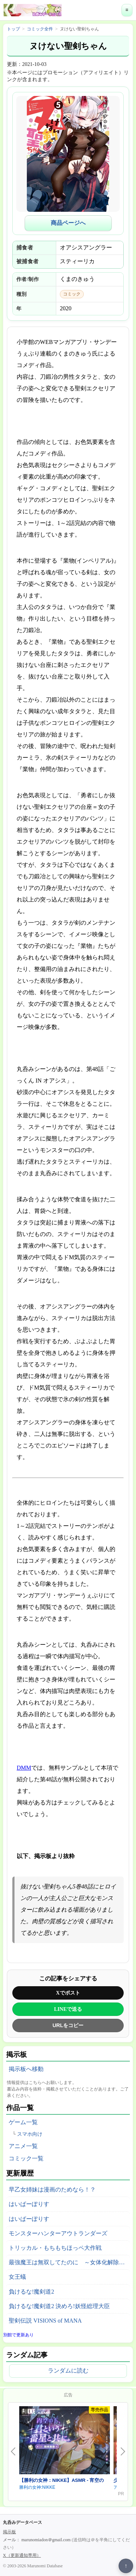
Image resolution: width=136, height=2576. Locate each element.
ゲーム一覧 (23, 2122)
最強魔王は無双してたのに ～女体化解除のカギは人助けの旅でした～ (69, 2262)
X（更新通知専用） (22, 2555)
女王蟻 (17, 2277)
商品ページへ (68, 223)
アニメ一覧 (23, 2146)
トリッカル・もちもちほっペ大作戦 (55, 2248)
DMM (24, 1768)
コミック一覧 (26, 2158)
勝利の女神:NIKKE (37, 2487)
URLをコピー (68, 2025)
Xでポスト (68, 1993)
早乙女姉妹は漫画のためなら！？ (52, 2189)
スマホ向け (29, 2134)
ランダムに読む (68, 2370)
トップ (13, 28)
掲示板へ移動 (26, 2069)
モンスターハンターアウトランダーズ (58, 2233)
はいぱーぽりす (29, 2204)
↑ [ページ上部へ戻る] (125, 2566)
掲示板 (9, 2531)
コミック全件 (40, 28)
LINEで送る (68, 2009)
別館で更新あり (18, 2334)
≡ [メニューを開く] (126, 10)
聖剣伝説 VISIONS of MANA (45, 2320)
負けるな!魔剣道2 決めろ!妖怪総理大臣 (59, 2306)
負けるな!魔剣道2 (31, 2292)
